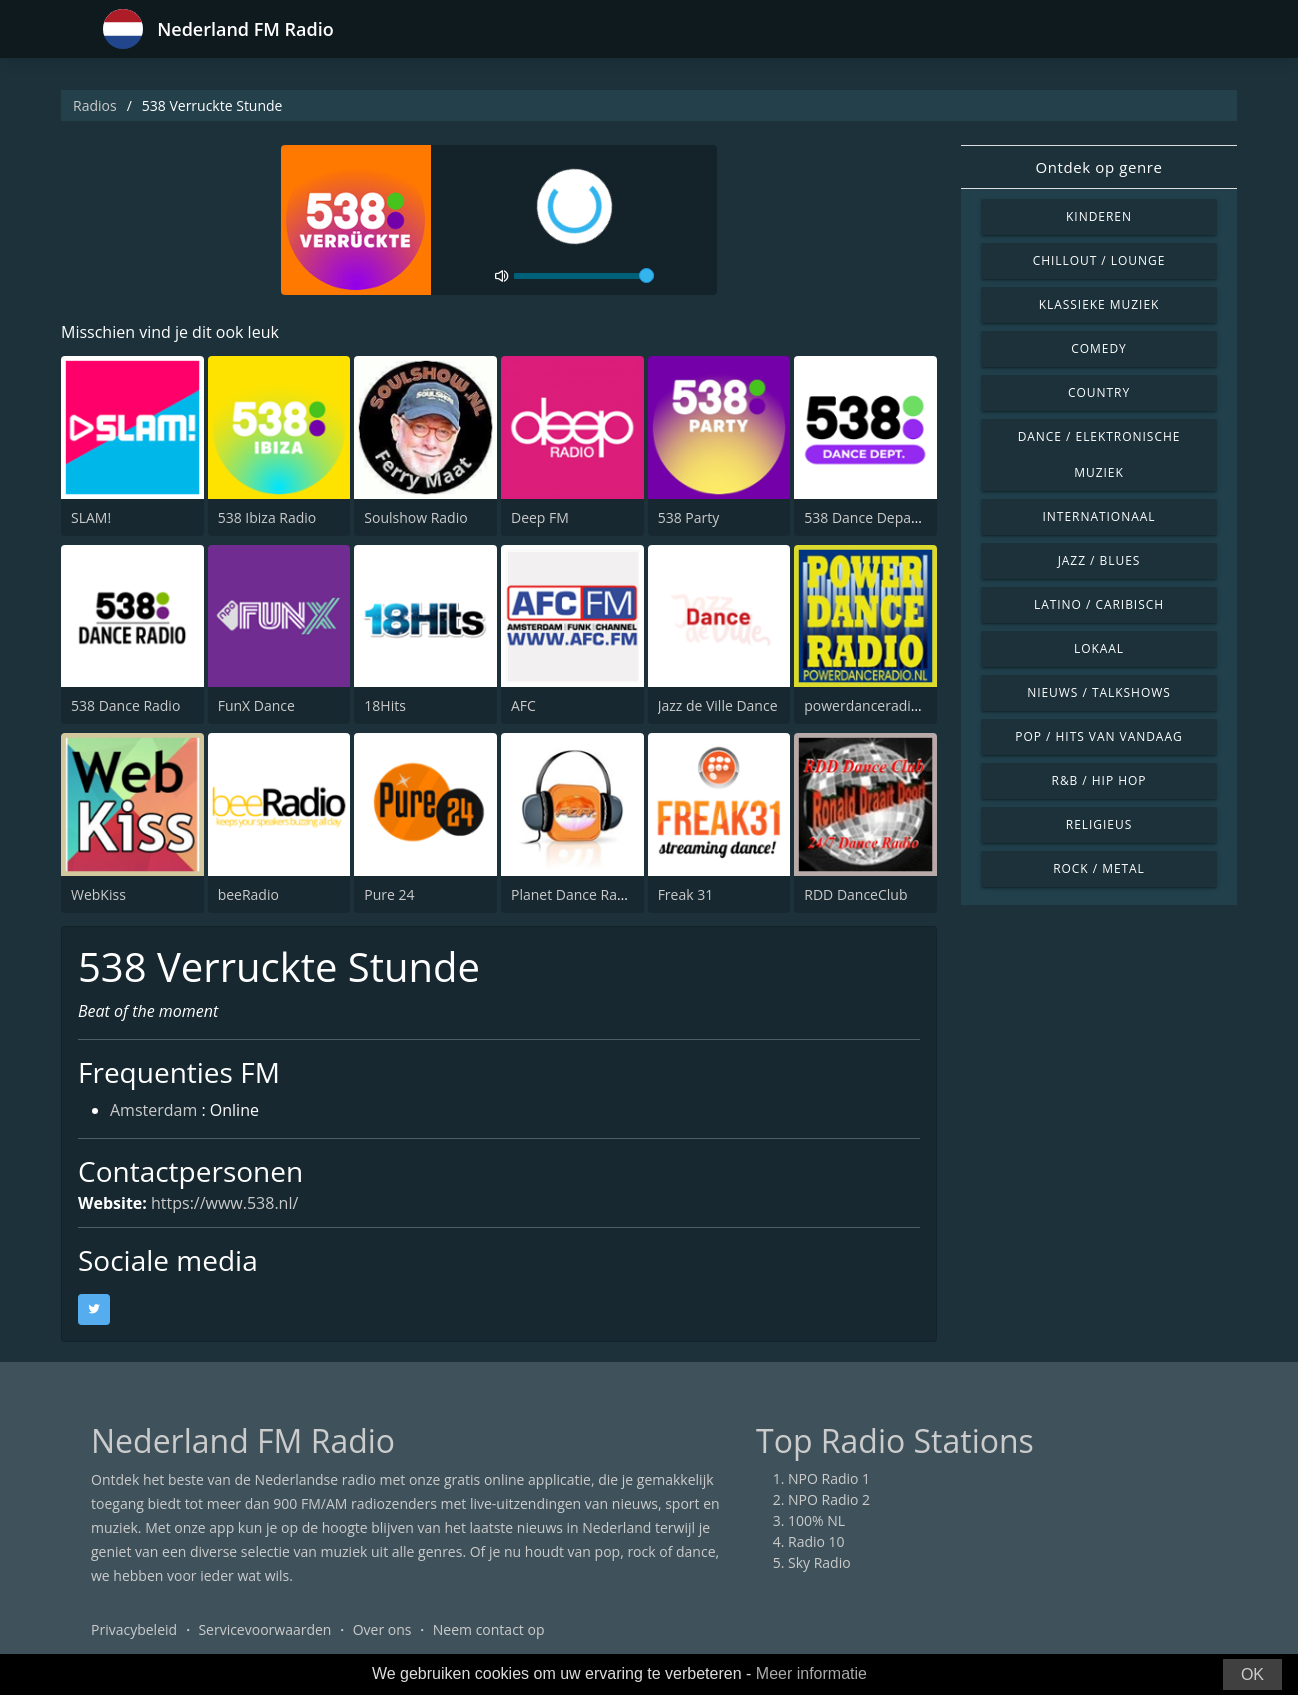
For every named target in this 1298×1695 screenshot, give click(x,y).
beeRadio (248, 894)
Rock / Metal (1099, 868)
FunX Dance (256, 705)
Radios (95, 105)
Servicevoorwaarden (264, 1629)
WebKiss (98, 894)
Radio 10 (816, 1541)
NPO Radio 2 (829, 1499)
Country (1099, 392)
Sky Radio (819, 1562)
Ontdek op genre (1098, 167)
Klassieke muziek (1099, 304)
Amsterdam (153, 1110)
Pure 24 (389, 894)
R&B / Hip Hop (1099, 780)
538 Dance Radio (125, 705)
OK (1252, 1674)
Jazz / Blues (1099, 560)
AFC (523, 705)
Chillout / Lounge (1099, 260)
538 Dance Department (880, 517)
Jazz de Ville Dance (718, 705)
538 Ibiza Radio (267, 517)
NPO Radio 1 (829, 1478)
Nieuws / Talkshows (1099, 692)
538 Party (689, 517)
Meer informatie (811, 1673)
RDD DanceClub (855, 894)
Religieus (1099, 824)
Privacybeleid (134, 1629)
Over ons (382, 1629)
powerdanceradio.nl (869, 705)
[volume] (584, 276)
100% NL (816, 1520)
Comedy (1099, 348)
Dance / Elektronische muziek (1099, 454)
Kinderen (1099, 216)
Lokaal (1099, 648)
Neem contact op (489, 1629)
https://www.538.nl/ (224, 1203)
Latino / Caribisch (1099, 604)
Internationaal (1099, 516)
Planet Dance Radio (574, 894)
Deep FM (540, 517)
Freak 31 (686, 894)
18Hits (385, 705)
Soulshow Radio (415, 517)
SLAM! (91, 517)
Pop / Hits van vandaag (1098, 736)
